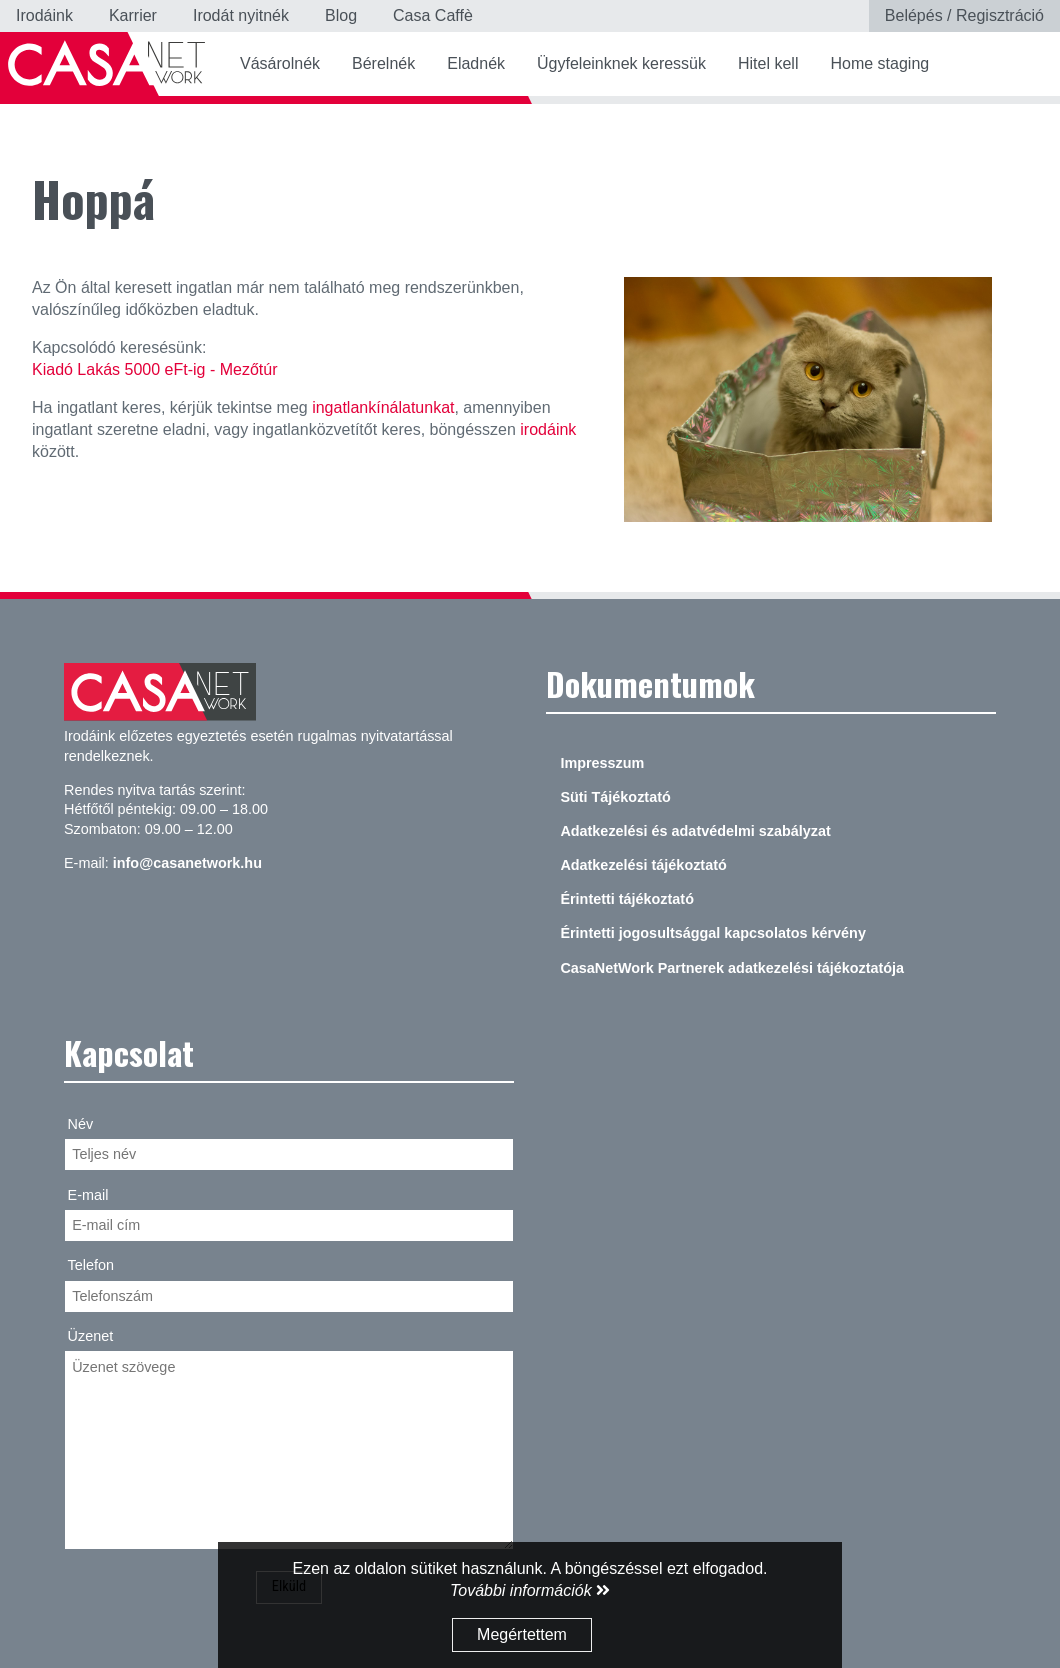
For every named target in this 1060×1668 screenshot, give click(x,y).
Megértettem (522, 1634)
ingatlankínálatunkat (383, 407)
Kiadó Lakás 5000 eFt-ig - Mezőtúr (154, 369)
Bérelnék (383, 63)
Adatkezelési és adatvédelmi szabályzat (695, 831)
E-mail (88, 1195)
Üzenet (91, 1336)
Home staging (879, 63)
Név (81, 1124)
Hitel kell (768, 63)
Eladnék (476, 63)
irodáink (548, 429)
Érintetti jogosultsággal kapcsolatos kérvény (713, 933)
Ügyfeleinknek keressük (621, 63)
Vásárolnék (280, 63)
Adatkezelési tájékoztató (643, 865)
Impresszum (602, 763)
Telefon (91, 1265)
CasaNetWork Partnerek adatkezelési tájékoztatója (732, 968)
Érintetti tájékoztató (627, 899)
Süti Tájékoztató (615, 797)
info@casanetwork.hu (187, 863)
